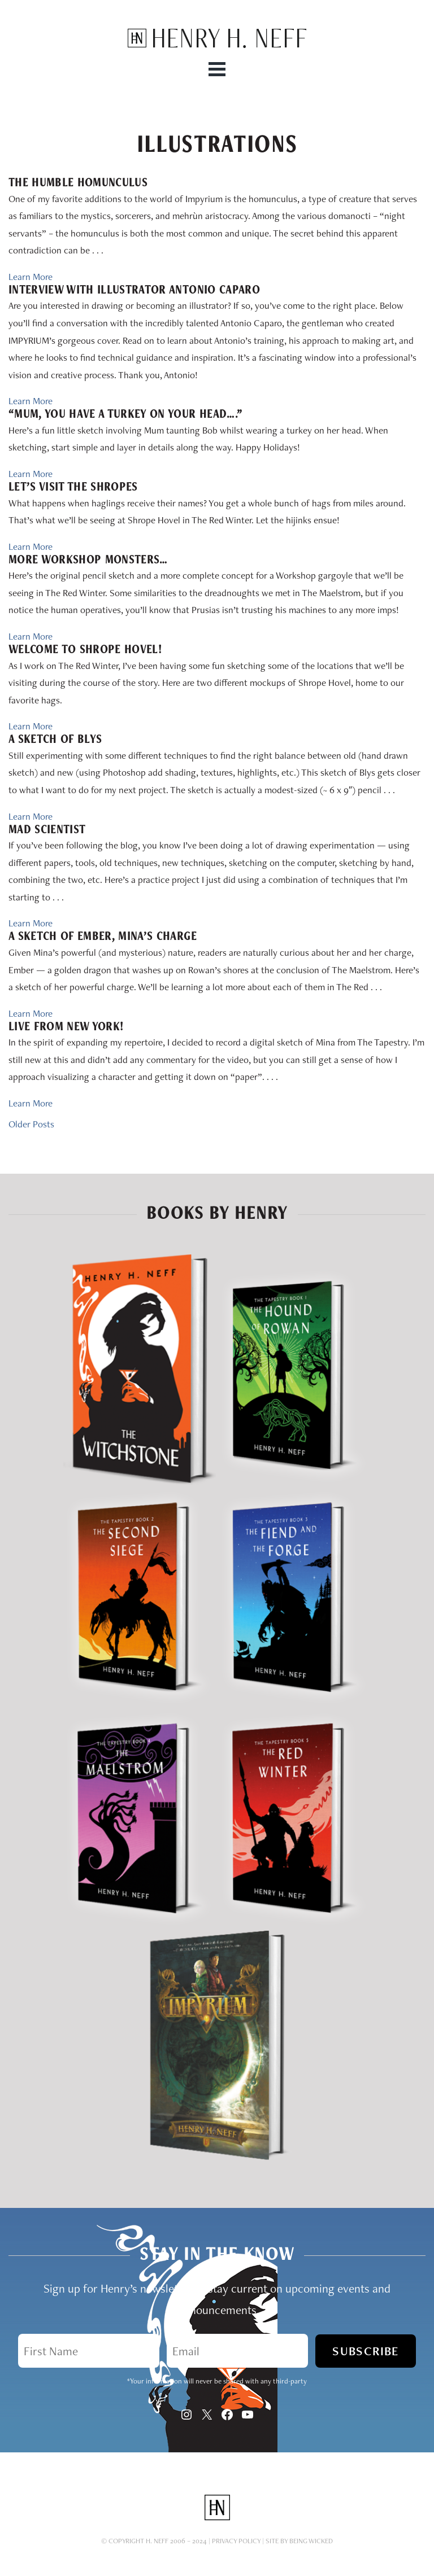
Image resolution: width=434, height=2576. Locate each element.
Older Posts (31, 1124)
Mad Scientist (46, 829)
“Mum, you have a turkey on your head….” (125, 413)
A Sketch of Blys (55, 739)
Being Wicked (311, 2541)
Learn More (30, 276)
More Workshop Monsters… (88, 559)
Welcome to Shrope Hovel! (85, 649)
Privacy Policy (236, 2541)
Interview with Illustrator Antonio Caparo (134, 289)
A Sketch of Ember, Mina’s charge (102, 936)
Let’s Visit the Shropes (73, 486)
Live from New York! (66, 1026)
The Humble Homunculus (77, 182)
